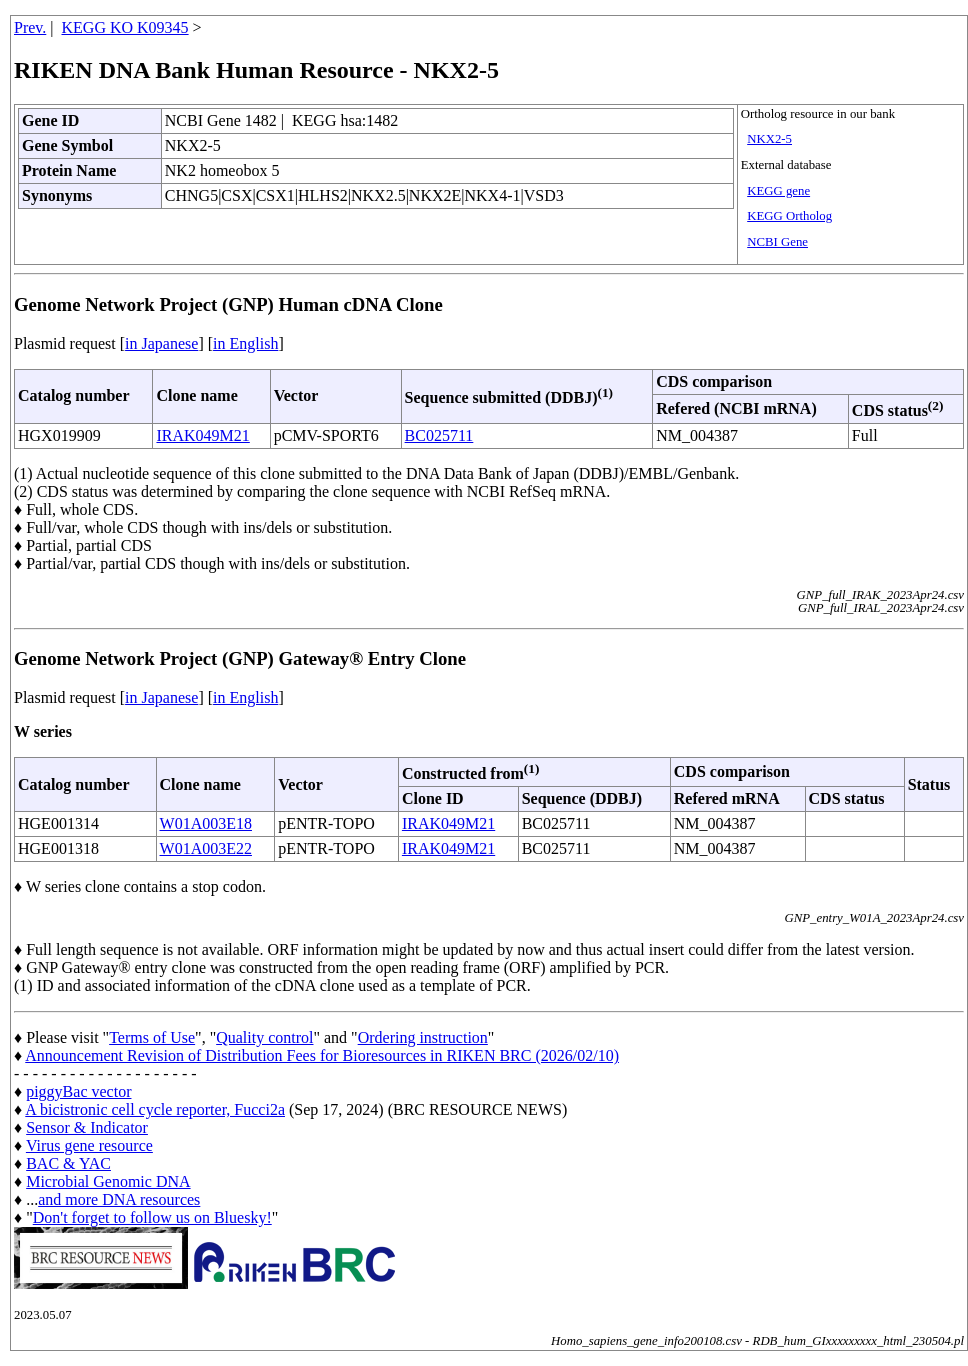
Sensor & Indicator (87, 1127)
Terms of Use (152, 1037)
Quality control (264, 1037)
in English (245, 343)
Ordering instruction (423, 1037)
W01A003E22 (206, 848)
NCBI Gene (777, 242)
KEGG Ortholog (789, 216)
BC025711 (439, 435)
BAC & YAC (68, 1163)
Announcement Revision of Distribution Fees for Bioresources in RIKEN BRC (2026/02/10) (322, 1055)
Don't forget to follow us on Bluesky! (152, 1217)
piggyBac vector (78, 1091)
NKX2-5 (769, 139)
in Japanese (161, 343)
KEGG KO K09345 (125, 27)
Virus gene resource (89, 1145)
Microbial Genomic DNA (108, 1181)
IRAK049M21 (202, 435)
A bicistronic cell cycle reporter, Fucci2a (155, 1109)
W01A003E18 (206, 823)
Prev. (30, 27)
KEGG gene (778, 191)
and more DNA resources (119, 1199)
